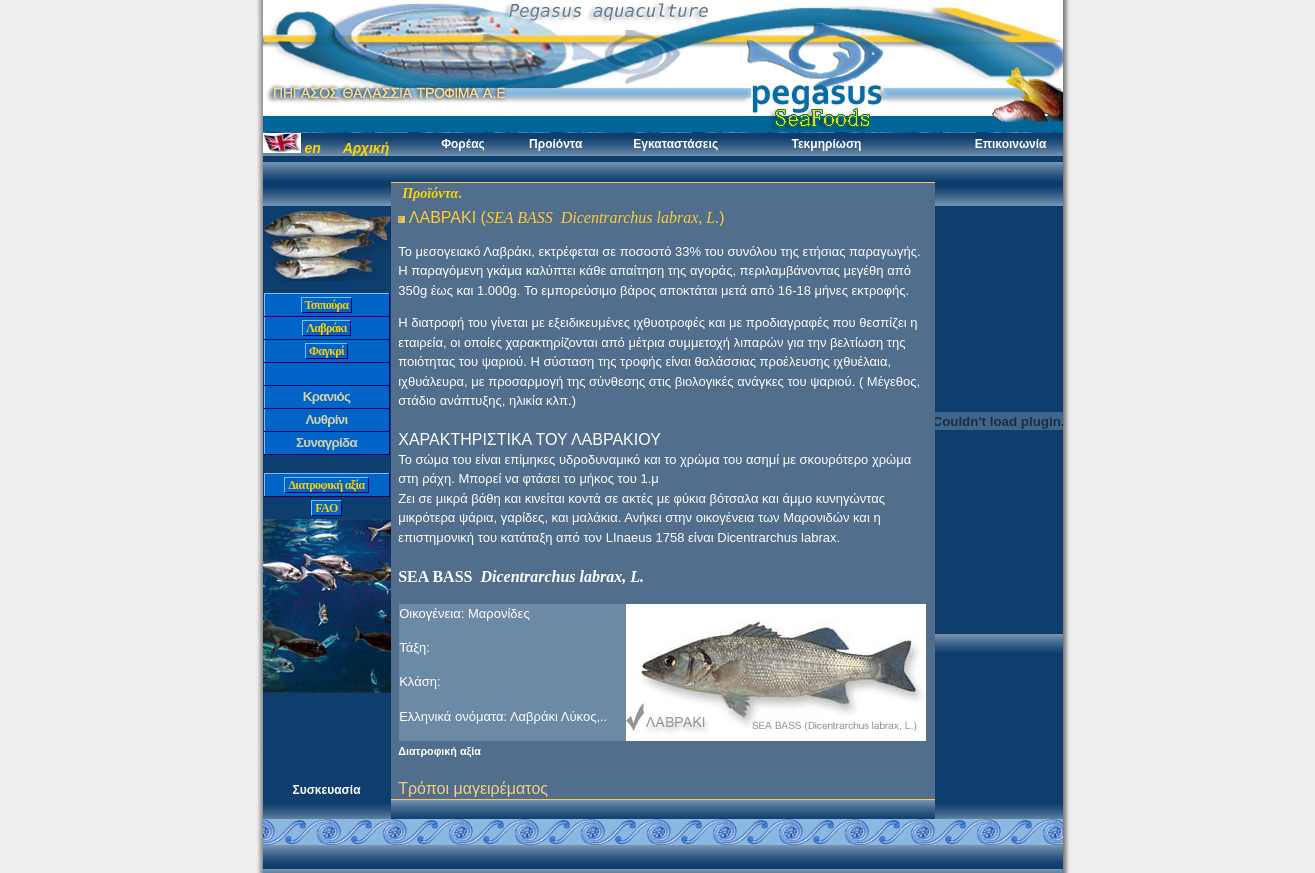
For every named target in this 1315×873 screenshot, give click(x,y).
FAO (326, 508)
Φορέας (463, 144)
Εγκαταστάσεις (675, 144)
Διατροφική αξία (326, 485)
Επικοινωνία (1011, 144)
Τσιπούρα (327, 305)
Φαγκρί (326, 351)
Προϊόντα (430, 193)
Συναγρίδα (326, 442)
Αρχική (366, 148)
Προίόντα (555, 144)
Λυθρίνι (326, 419)
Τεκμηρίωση (826, 144)
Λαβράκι (326, 328)
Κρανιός (327, 396)
